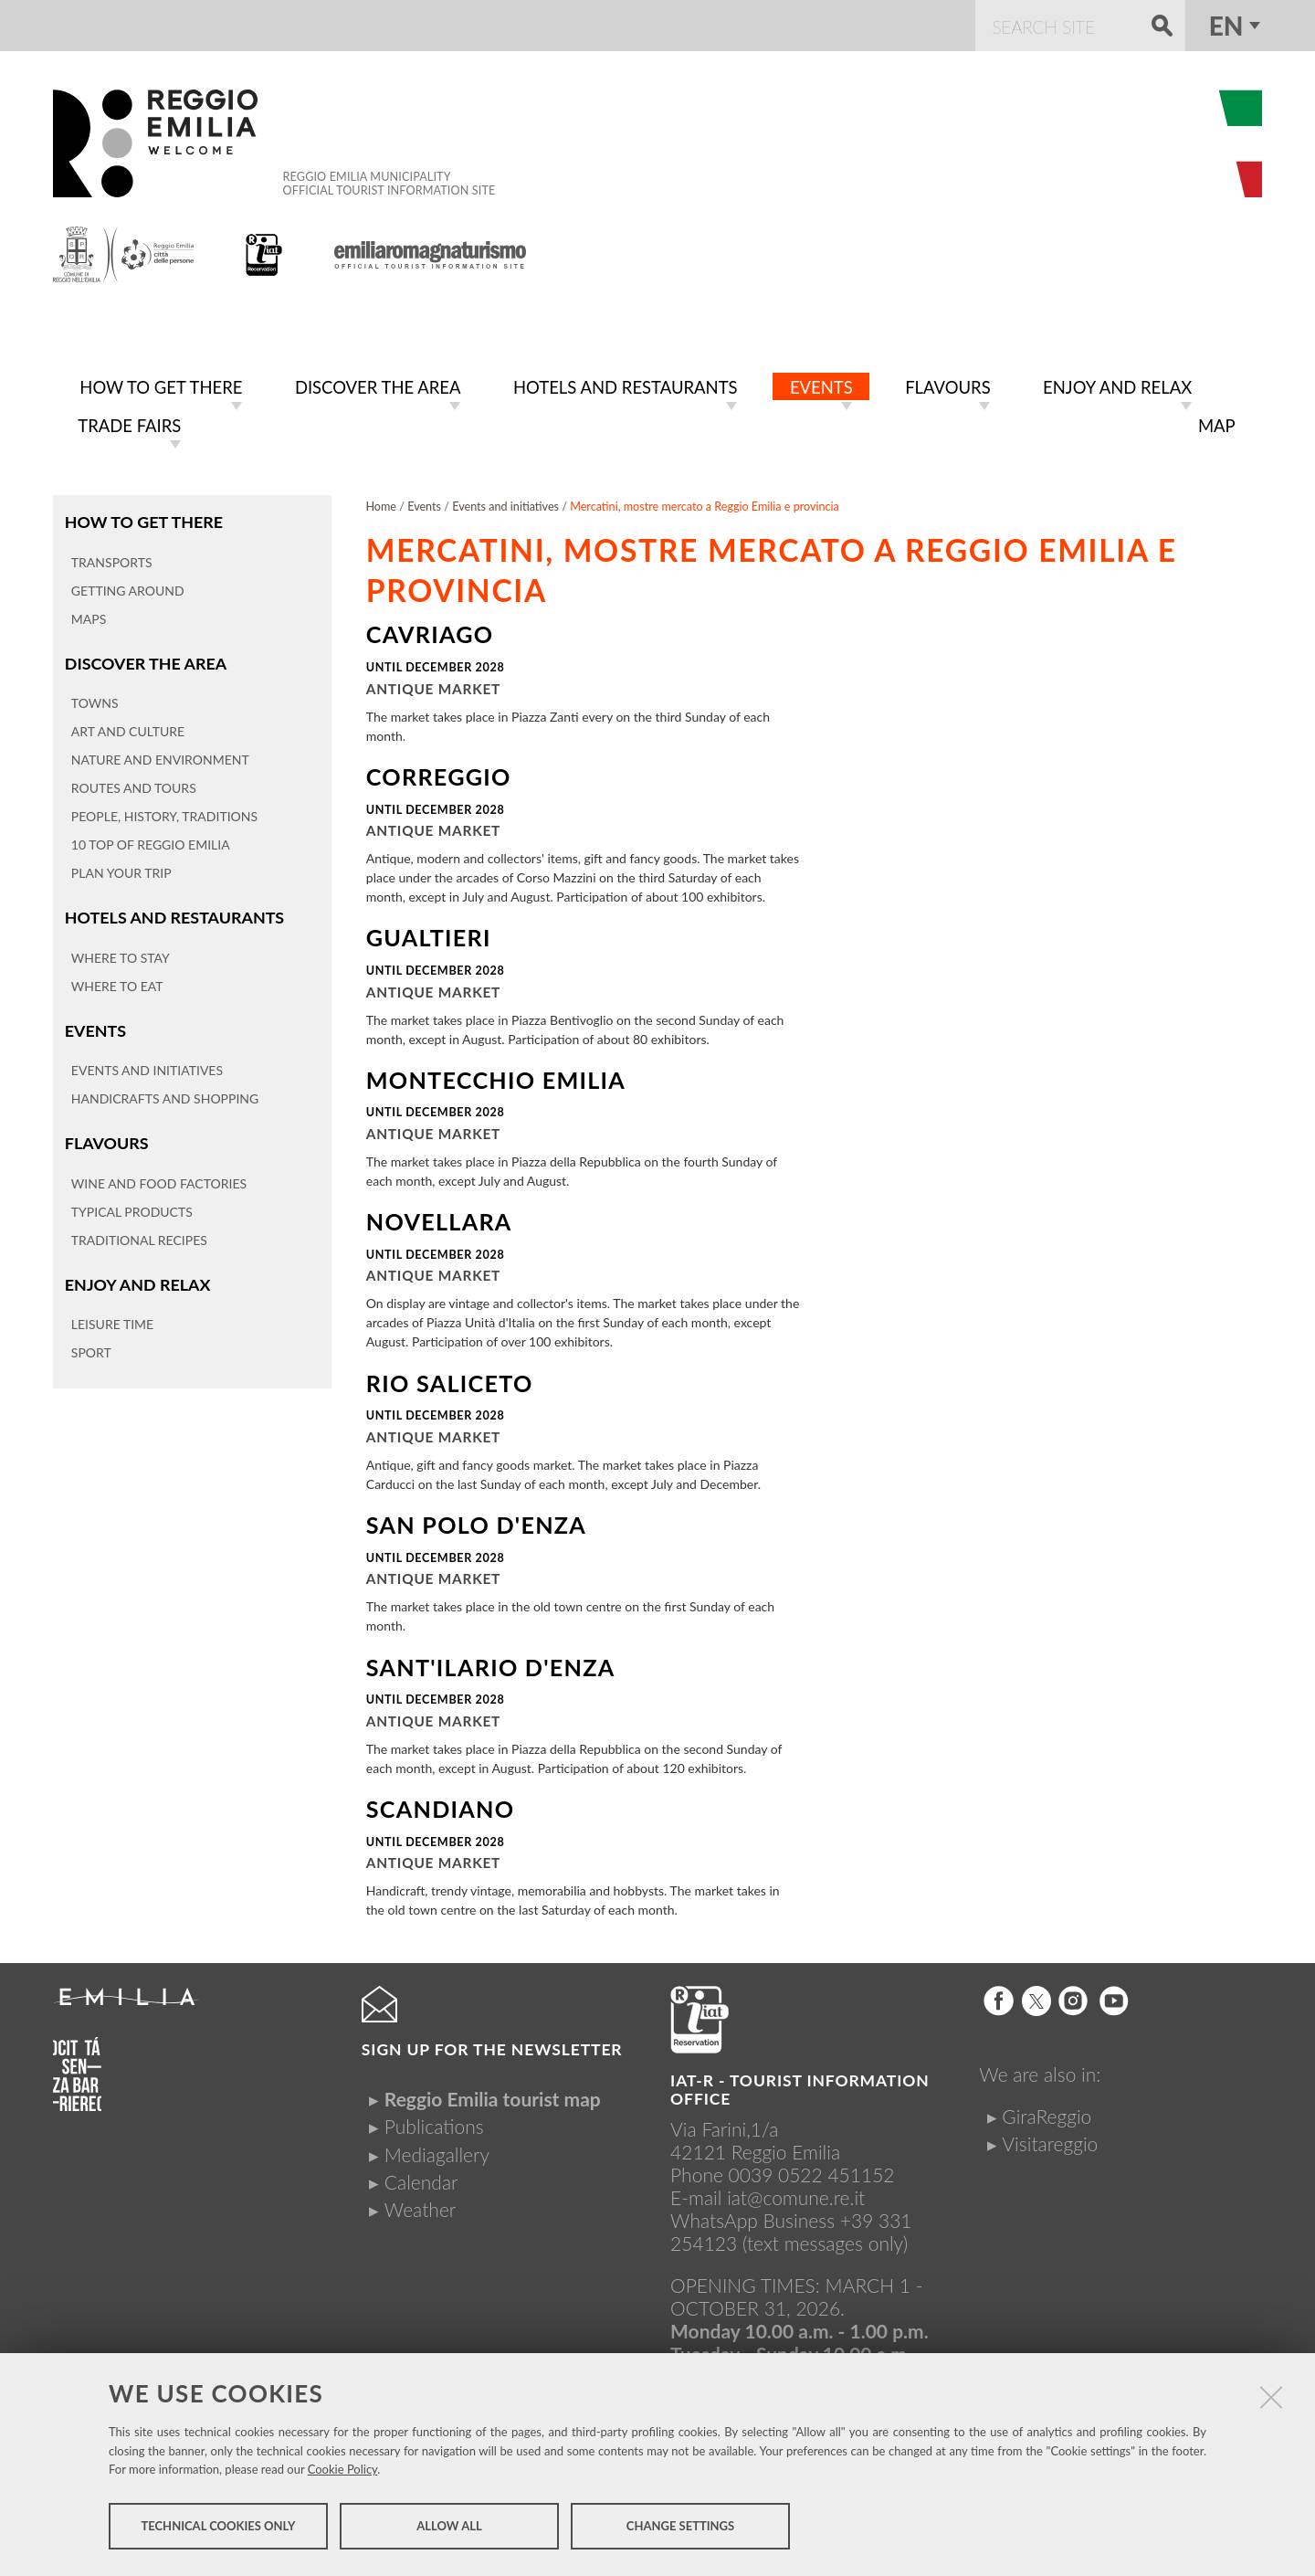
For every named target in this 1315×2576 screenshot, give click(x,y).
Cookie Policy (343, 2472)
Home (380, 503)
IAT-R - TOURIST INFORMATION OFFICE (800, 2086)
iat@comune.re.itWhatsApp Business (767, 2205)
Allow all (448, 2528)
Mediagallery (436, 2150)
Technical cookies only (218, 2528)
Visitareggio (1050, 2139)
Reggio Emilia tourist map (492, 2095)
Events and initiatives (505, 503)
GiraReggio (1046, 2112)
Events (95, 1023)
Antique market (433, 685)
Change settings (680, 2528)
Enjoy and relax (136, 1275)
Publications (434, 2122)
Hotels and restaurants (172, 911)
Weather (420, 2205)
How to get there (142, 517)
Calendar (421, 2178)
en (1226, 25)
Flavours (106, 1135)
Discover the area (144, 658)
